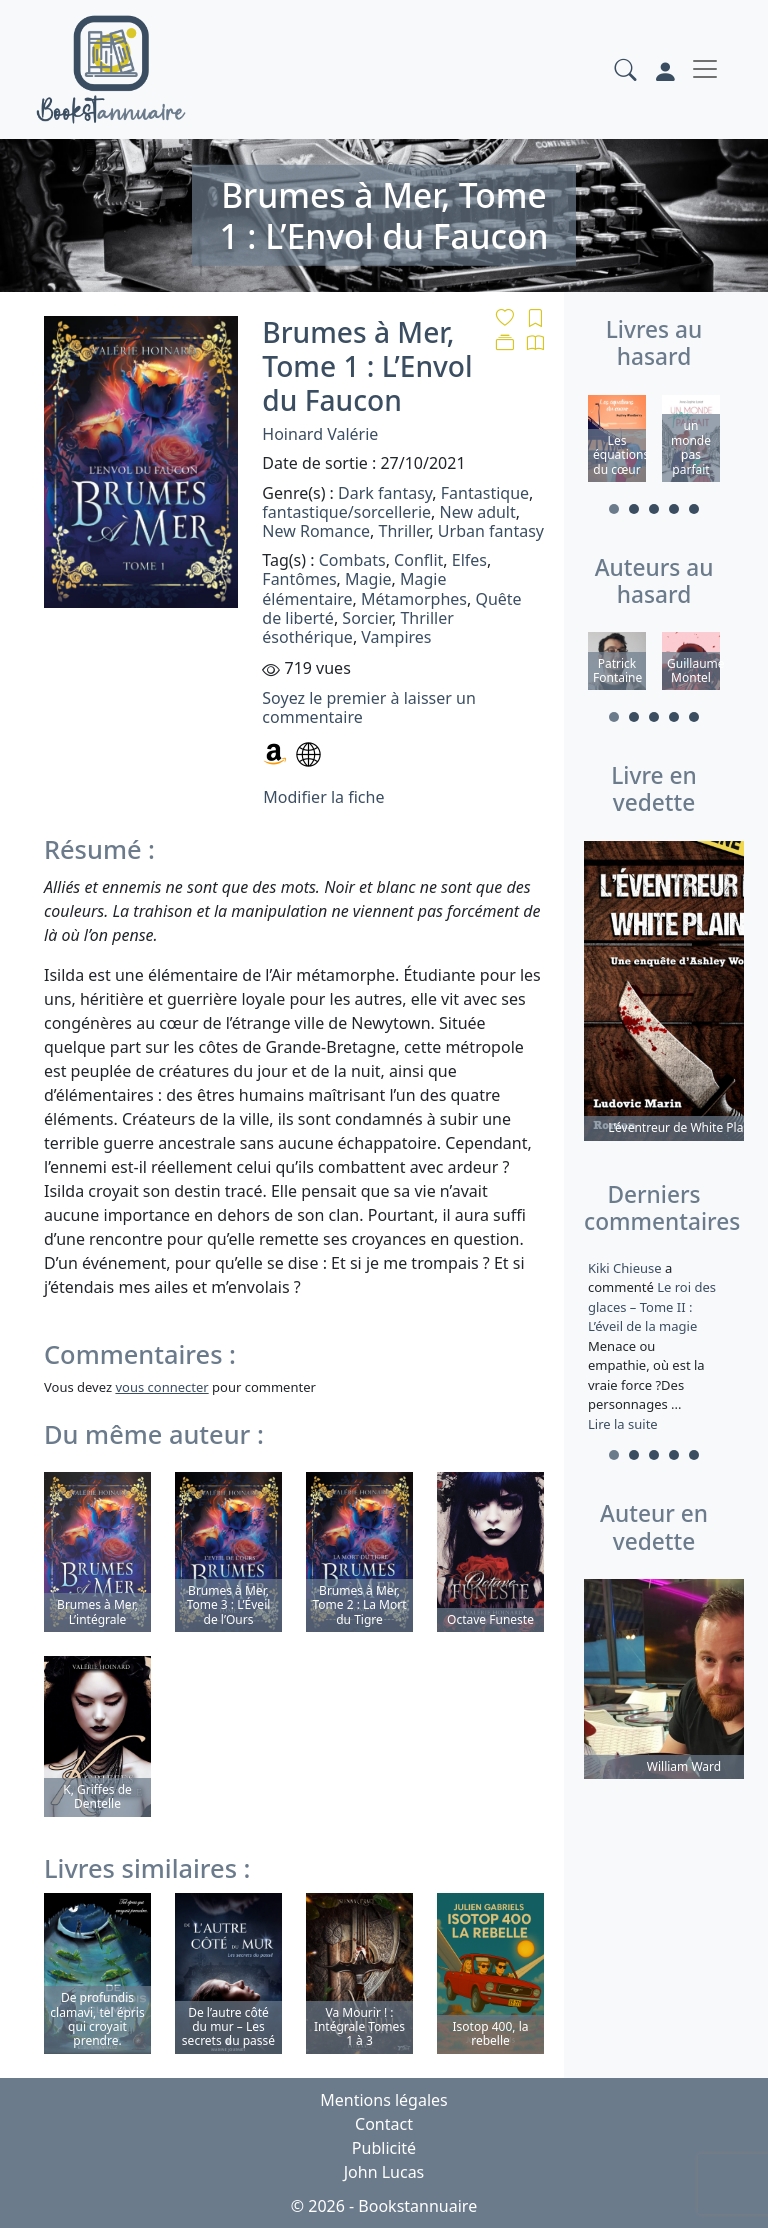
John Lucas (384, 2172)
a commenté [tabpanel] (654, 1346)
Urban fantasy (491, 531)
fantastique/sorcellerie (346, 512)
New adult (478, 512)
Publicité (384, 2148)
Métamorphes (414, 599)
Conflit (418, 560)
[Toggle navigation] (705, 69)
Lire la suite (623, 1424)
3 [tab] (654, 509)
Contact (384, 2124)
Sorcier (367, 618)
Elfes (469, 560)
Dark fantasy (385, 493)
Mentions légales (384, 2100)
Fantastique (485, 493)
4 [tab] (674, 509)
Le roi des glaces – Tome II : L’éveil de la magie (652, 1306)
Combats (352, 560)
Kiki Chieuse (626, 1268)
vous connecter (161, 1387)
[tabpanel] (617, 441)
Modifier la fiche (323, 797)
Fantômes (299, 579)
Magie (368, 579)
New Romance (316, 531)
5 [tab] (694, 509)
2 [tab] (634, 509)
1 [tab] (614, 509)
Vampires (396, 637)
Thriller (404, 531)
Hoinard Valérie (320, 434)
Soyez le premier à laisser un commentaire (368, 707)
